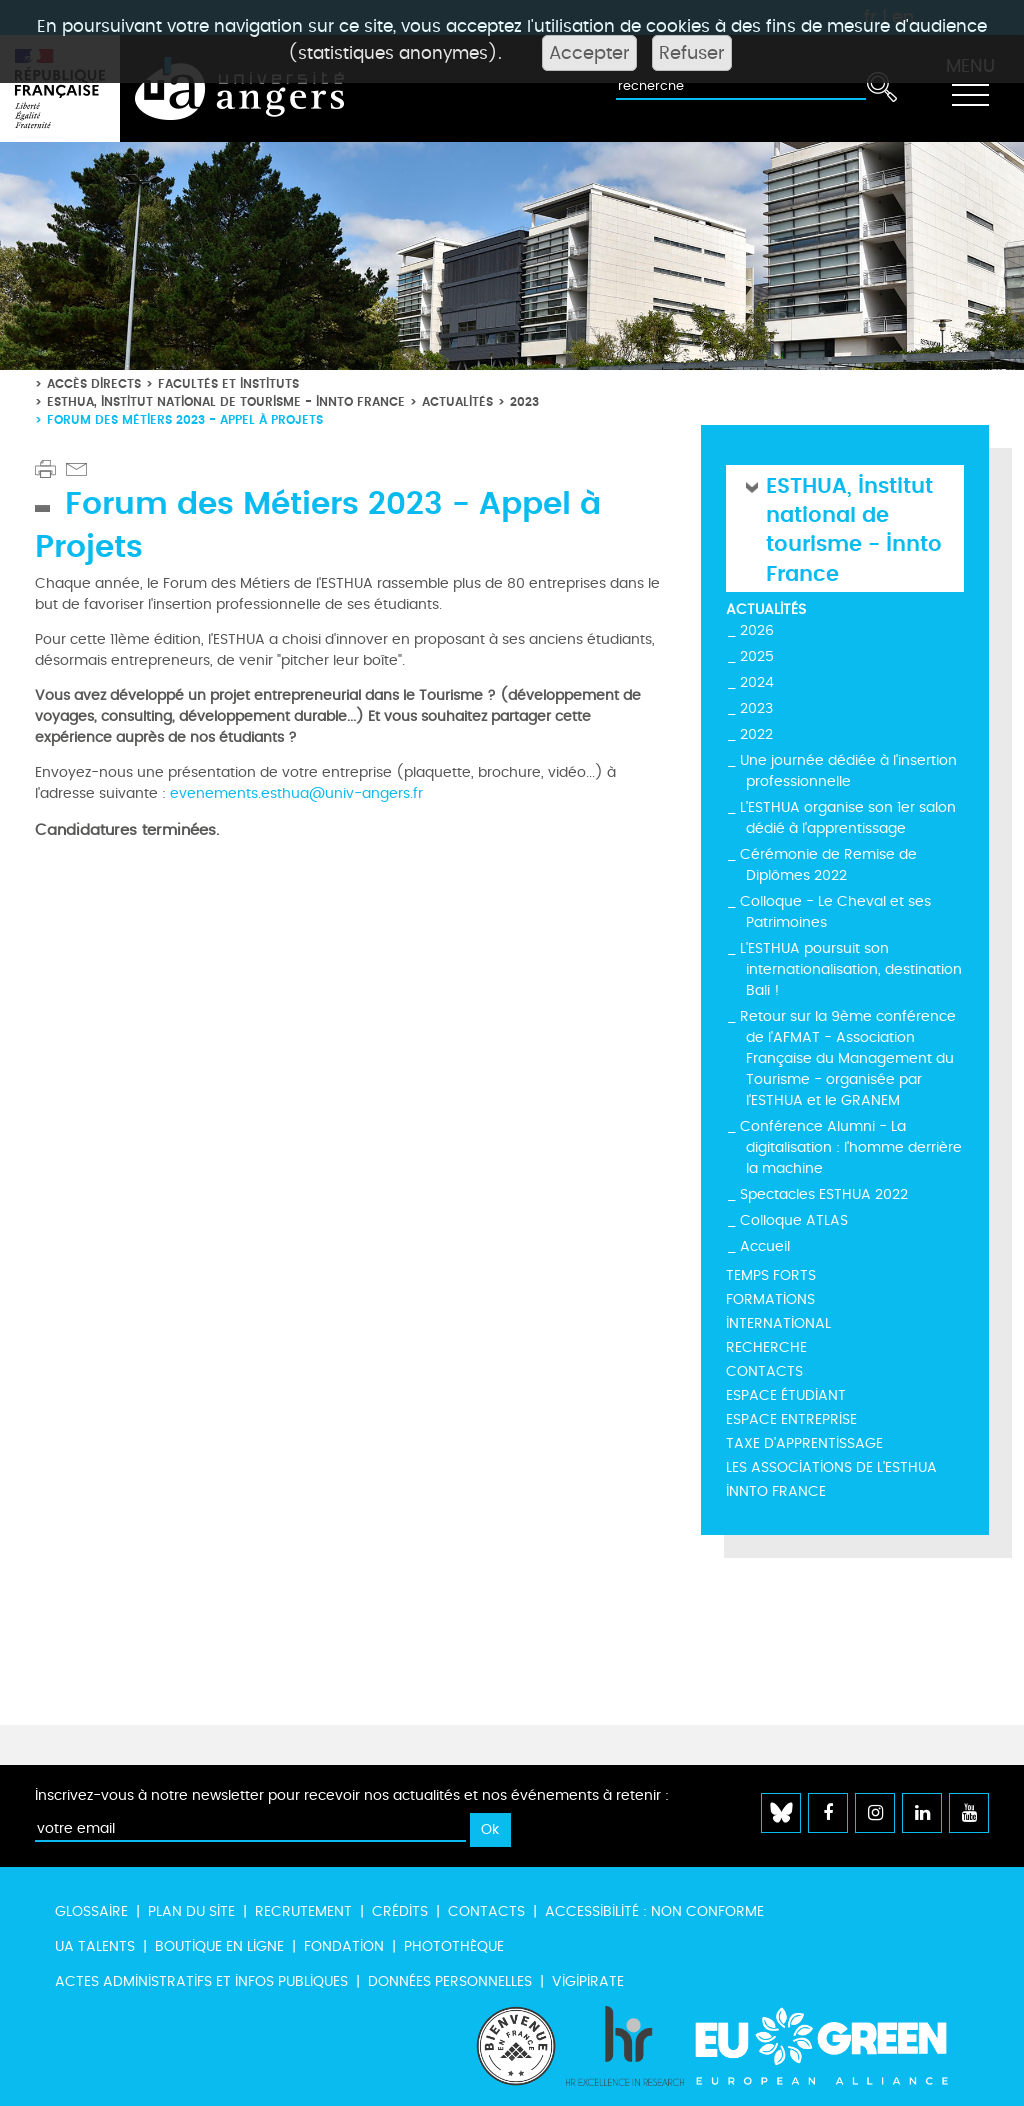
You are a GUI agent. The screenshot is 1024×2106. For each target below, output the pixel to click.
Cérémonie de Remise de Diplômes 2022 (828, 865)
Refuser (692, 53)
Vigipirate (588, 1981)
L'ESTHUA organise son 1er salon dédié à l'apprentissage (848, 818)
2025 (757, 656)
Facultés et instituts (228, 383)
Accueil (765, 1246)
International (778, 1323)
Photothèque (454, 1946)
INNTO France (776, 1491)
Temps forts (771, 1275)
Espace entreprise (791, 1419)
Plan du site (191, 1911)
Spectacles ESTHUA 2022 (824, 1194)
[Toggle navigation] (970, 89)
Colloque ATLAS (794, 1220)
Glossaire (91, 1911)
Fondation (344, 1946)
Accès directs (94, 383)
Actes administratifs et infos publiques (201, 1981)
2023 (524, 401)
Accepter (589, 53)
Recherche (766, 1347)
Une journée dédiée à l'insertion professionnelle (848, 771)
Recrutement (303, 1911)
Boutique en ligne (219, 1946)
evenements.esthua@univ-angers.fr (296, 793)
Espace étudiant (786, 1395)
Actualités (457, 401)
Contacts (764, 1371)
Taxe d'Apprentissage (804, 1443)
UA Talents (95, 1946)
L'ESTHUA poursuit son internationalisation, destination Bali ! (851, 969)
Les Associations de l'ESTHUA (831, 1467)
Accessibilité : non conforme (654, 1911)
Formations (770, 1299)
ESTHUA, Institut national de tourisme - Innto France (226, 401)
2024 (757, 682)
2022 (756, 734)
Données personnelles (450, 1981)
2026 (757, 630)
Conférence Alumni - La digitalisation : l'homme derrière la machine (851, 1147)
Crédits (400, 1911)
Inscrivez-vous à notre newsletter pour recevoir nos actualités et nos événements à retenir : (352, 1795)
